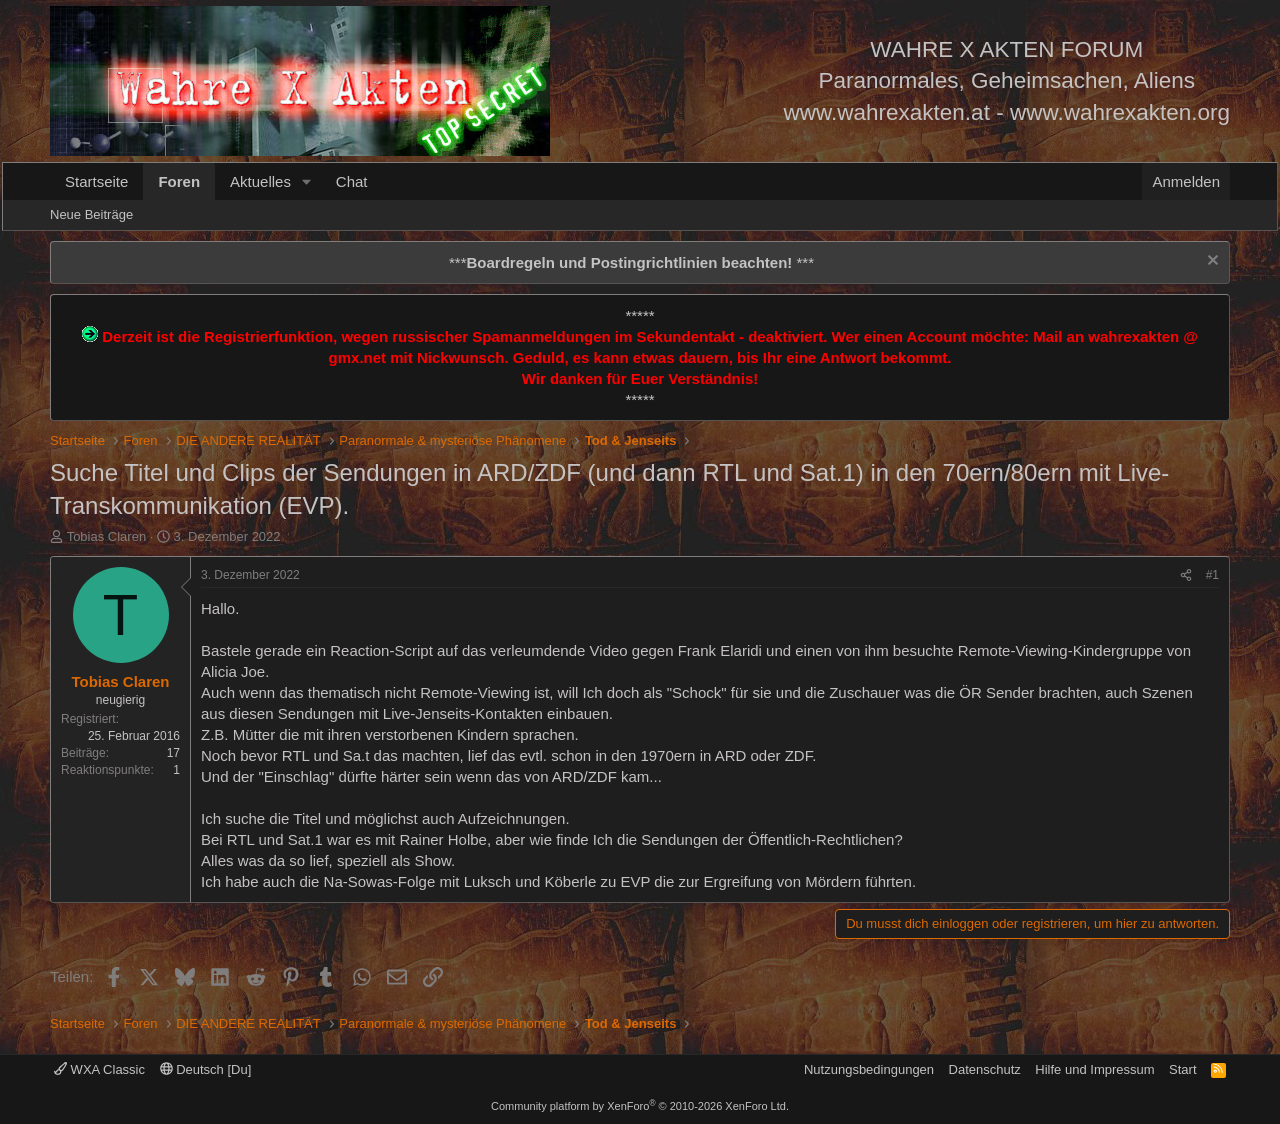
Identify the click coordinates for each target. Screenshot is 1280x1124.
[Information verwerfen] (1210, 262)
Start (1182, 1069)
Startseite (96, 181)
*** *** (631, 262)
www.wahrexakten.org (1120, 112)
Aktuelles (260, 181)
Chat (352, 181)
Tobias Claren (107, 536)
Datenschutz (985, 1069)
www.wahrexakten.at (887, 112)
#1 (1212, 575)
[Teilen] (1186, 575)
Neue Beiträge (91, 214)
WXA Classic (99, 1069)
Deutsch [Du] (206, 1069)
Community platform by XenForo (640, 1106)
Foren (179, 181)
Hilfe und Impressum (1094, 1069)
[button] (307, 181)
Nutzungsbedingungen (869, 1069)
